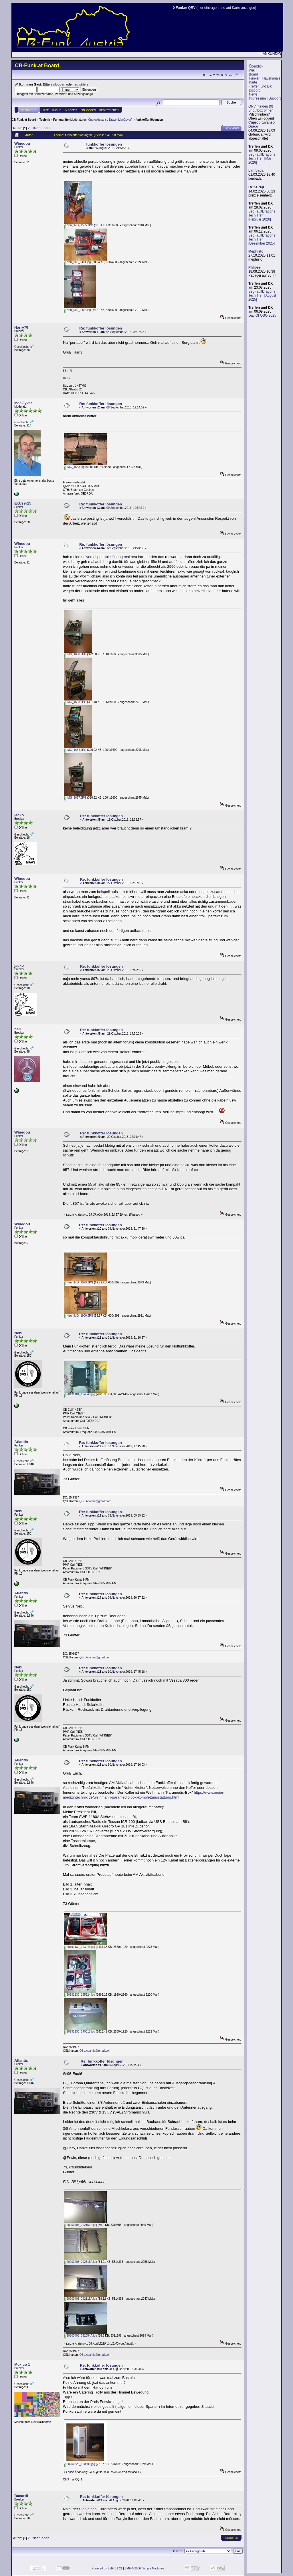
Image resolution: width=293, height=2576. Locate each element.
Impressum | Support (265, 98)
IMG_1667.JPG (75, 797)
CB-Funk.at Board (24, 119)
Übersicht (28, 110)
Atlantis (21, 1442)
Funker (254, 78)
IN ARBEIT (71, 110)
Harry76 (21, 327)
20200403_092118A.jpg (80, 2298)
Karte (253, 82)
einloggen (58, 84)
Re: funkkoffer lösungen (100, 328)
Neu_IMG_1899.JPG (78, 1282)
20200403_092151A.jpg (80, 2224)
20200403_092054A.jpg (80, 2335)
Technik (44, 119)
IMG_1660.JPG (75, 654)
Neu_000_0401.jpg (77, 262)
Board (253, 74)
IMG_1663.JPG (75, 702)
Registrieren (109, 110)
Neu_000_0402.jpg (77, 309)
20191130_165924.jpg (79, 1994)
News (253, 94)
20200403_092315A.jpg (80, 2261)
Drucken (232, 127)
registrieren (82, 84)
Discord (255, 90)
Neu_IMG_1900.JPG (78, 1315)
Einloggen (88, 110)
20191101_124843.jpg (79, 1394)
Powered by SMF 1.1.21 (107, 2568)
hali (17, 1029)
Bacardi (21, 2496)
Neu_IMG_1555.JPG (78, 225)
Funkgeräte (61, 119)
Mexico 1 (22, 2364)
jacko (19, 815)
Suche (57, 110)
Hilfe (45, 110)
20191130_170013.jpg (79, 2031)
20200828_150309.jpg (79, 2464)
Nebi (18, 1333)
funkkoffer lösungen (149, 119)
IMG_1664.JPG (75, 749)
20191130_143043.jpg (79, 1946)
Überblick (256, 66)
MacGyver (124, 119)
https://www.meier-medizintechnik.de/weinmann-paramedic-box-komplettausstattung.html (143, 1794)
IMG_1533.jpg (74, 467)
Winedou (22, 143)
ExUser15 (22, 503)
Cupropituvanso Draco (102, 119)
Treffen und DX (260, 86)
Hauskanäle (271, 78)
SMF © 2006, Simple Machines (144, 2568)
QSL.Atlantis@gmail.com (95, 1501)
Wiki (252, 70)
